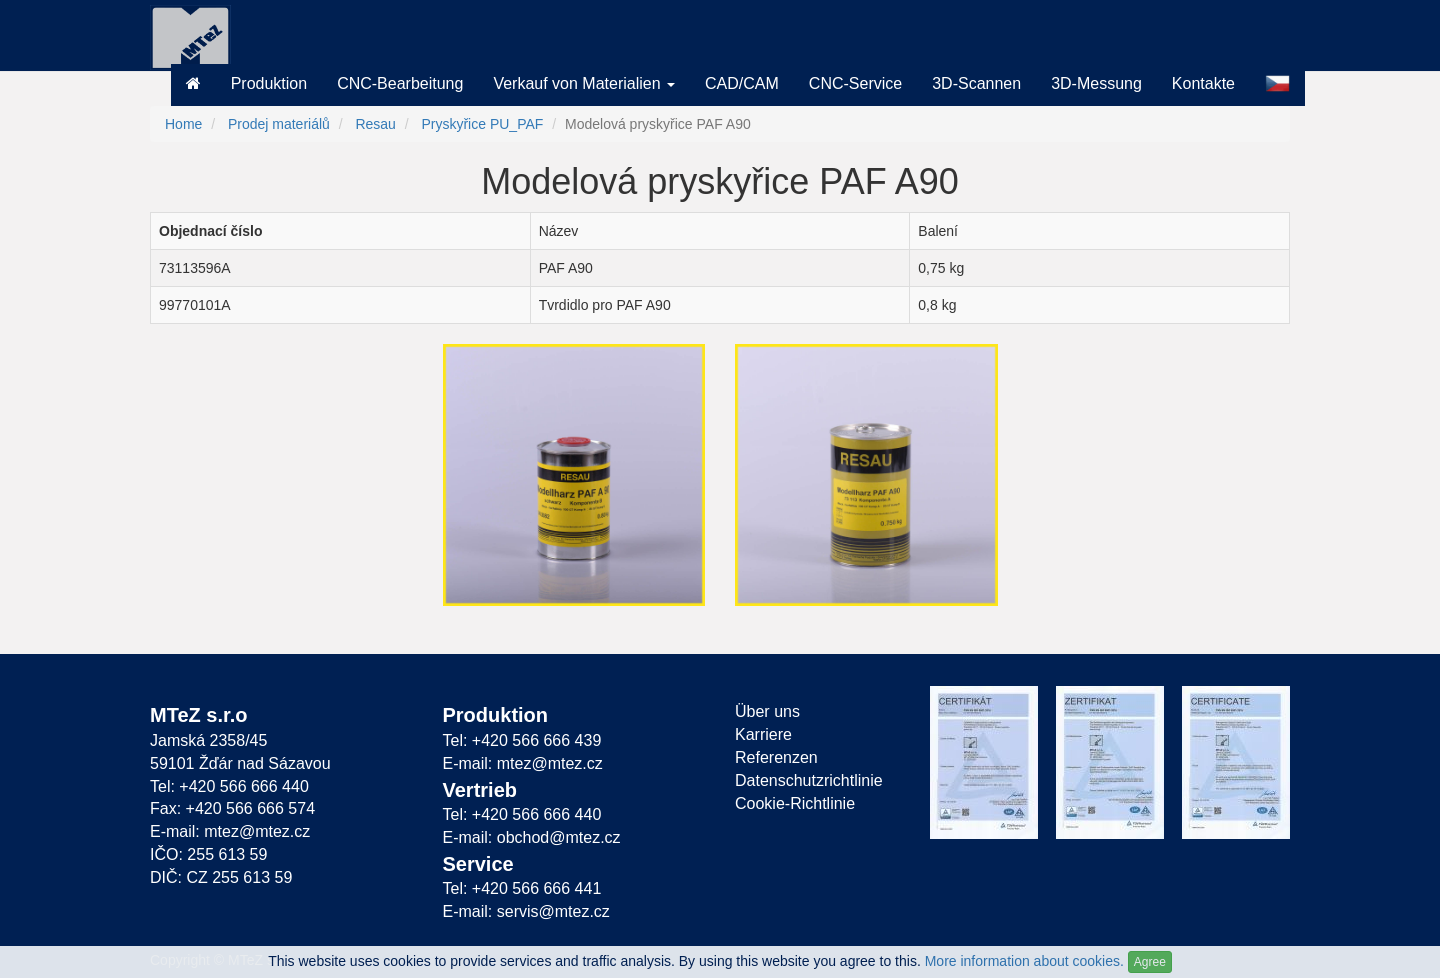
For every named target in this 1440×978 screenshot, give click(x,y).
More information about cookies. (1024, 961)
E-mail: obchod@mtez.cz (532, 837)
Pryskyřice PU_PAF (482, 124)
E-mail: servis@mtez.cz (526, 911)
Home (183, 124)
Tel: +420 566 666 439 (522, 740)
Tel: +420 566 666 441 (522, 888)
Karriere (763, 734)
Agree (1150, 962)
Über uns (767, 711)
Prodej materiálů (279, 124)
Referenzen (776, 757)
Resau (375, 124)
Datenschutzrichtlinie (809, 780)
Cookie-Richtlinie (795, 803)
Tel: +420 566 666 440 (229, 786)
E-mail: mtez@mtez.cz (230, 831)
